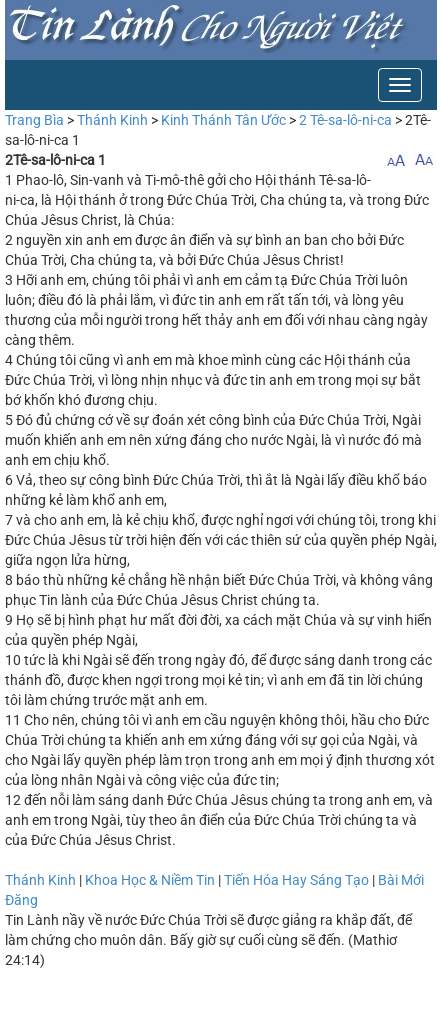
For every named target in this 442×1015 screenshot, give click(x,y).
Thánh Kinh (112, 120)
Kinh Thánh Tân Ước (223, 120)
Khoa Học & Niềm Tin (150, 880)
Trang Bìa (34, 120)
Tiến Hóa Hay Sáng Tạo (296, 880)
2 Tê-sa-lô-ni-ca (345, 120)
